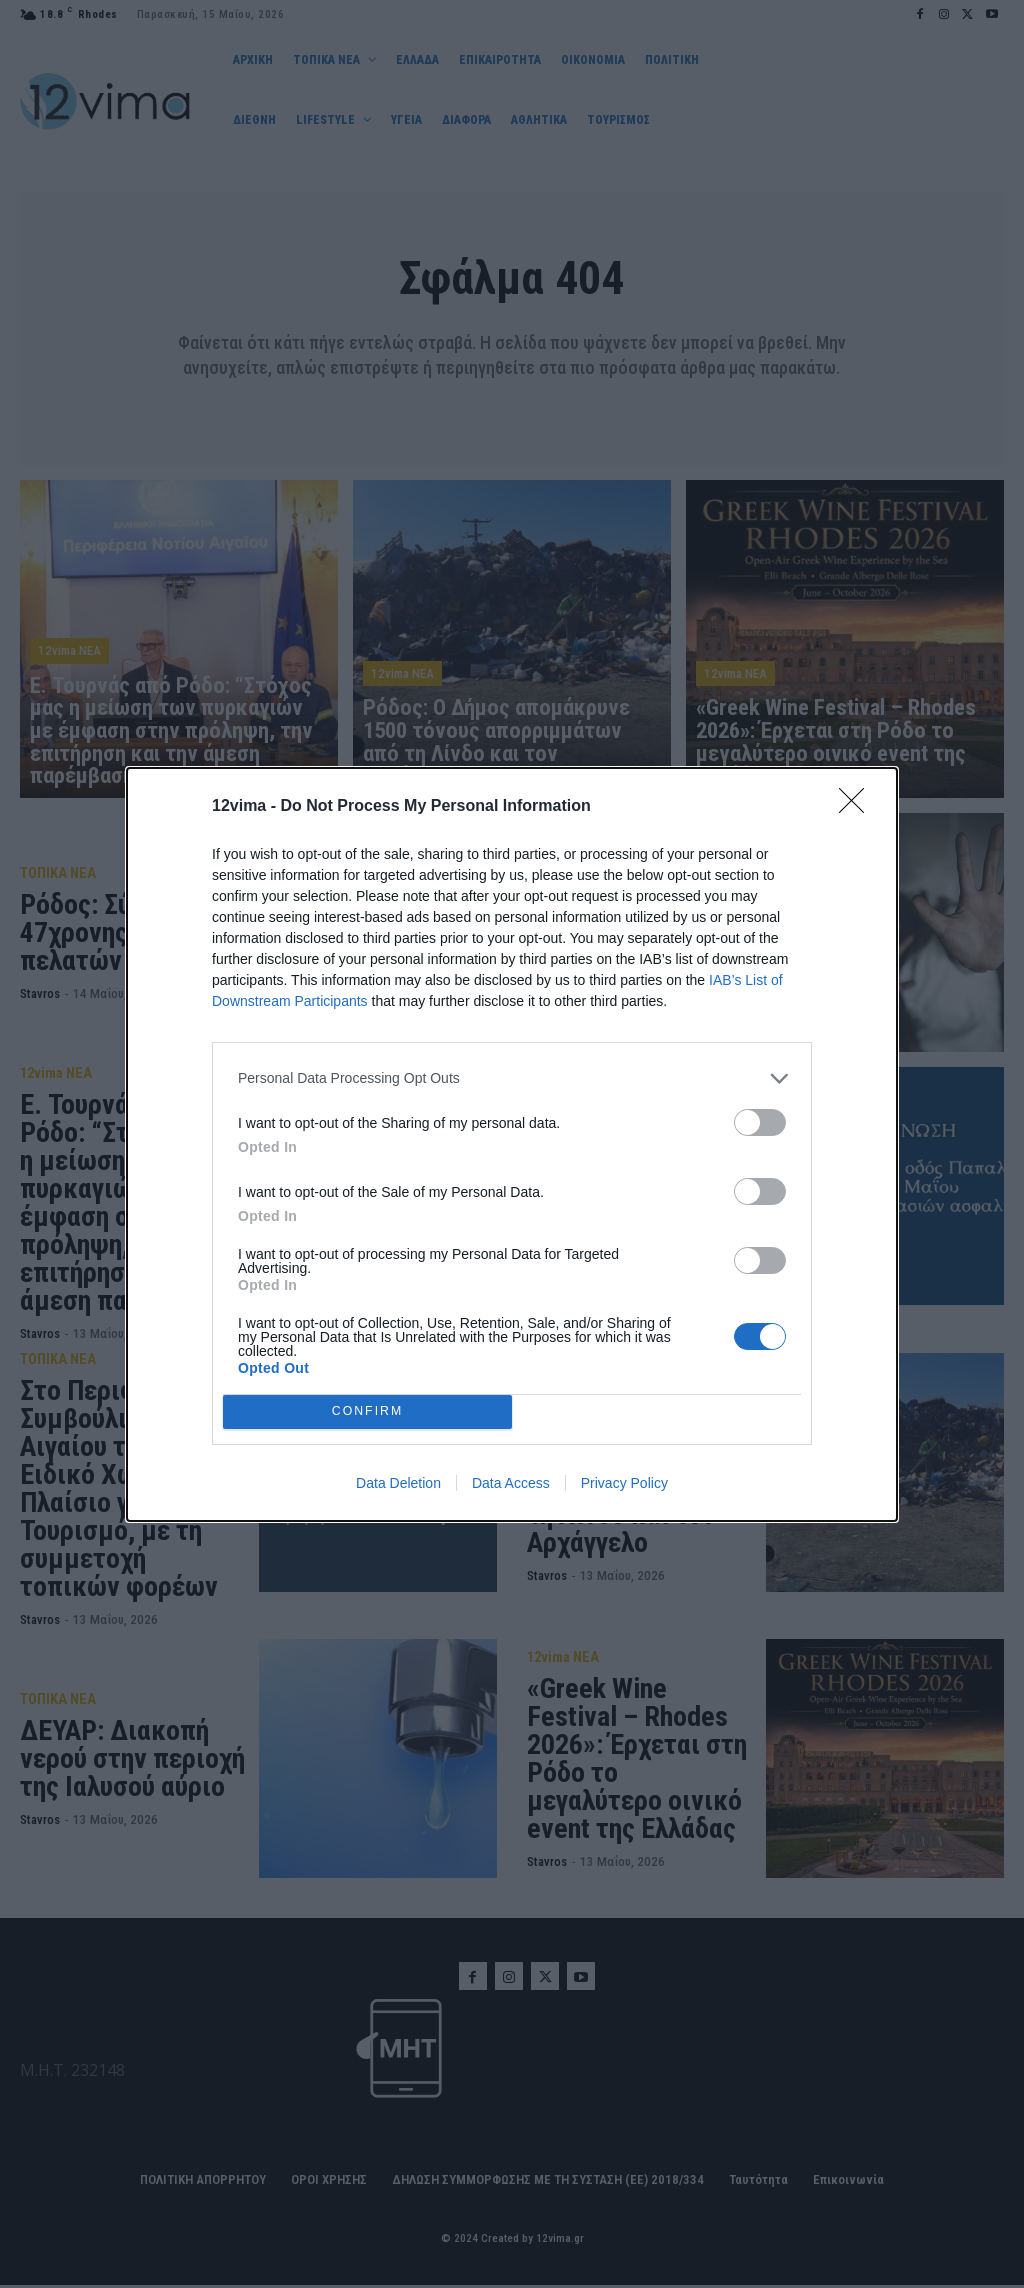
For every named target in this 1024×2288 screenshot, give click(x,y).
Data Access (511, 1483)
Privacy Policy (624, 1483)
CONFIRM (367, 1410)
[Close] (858, 807)
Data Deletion (398, 1483)
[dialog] (512, 1144)
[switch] (760, 1122)
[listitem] (512, 1078)
